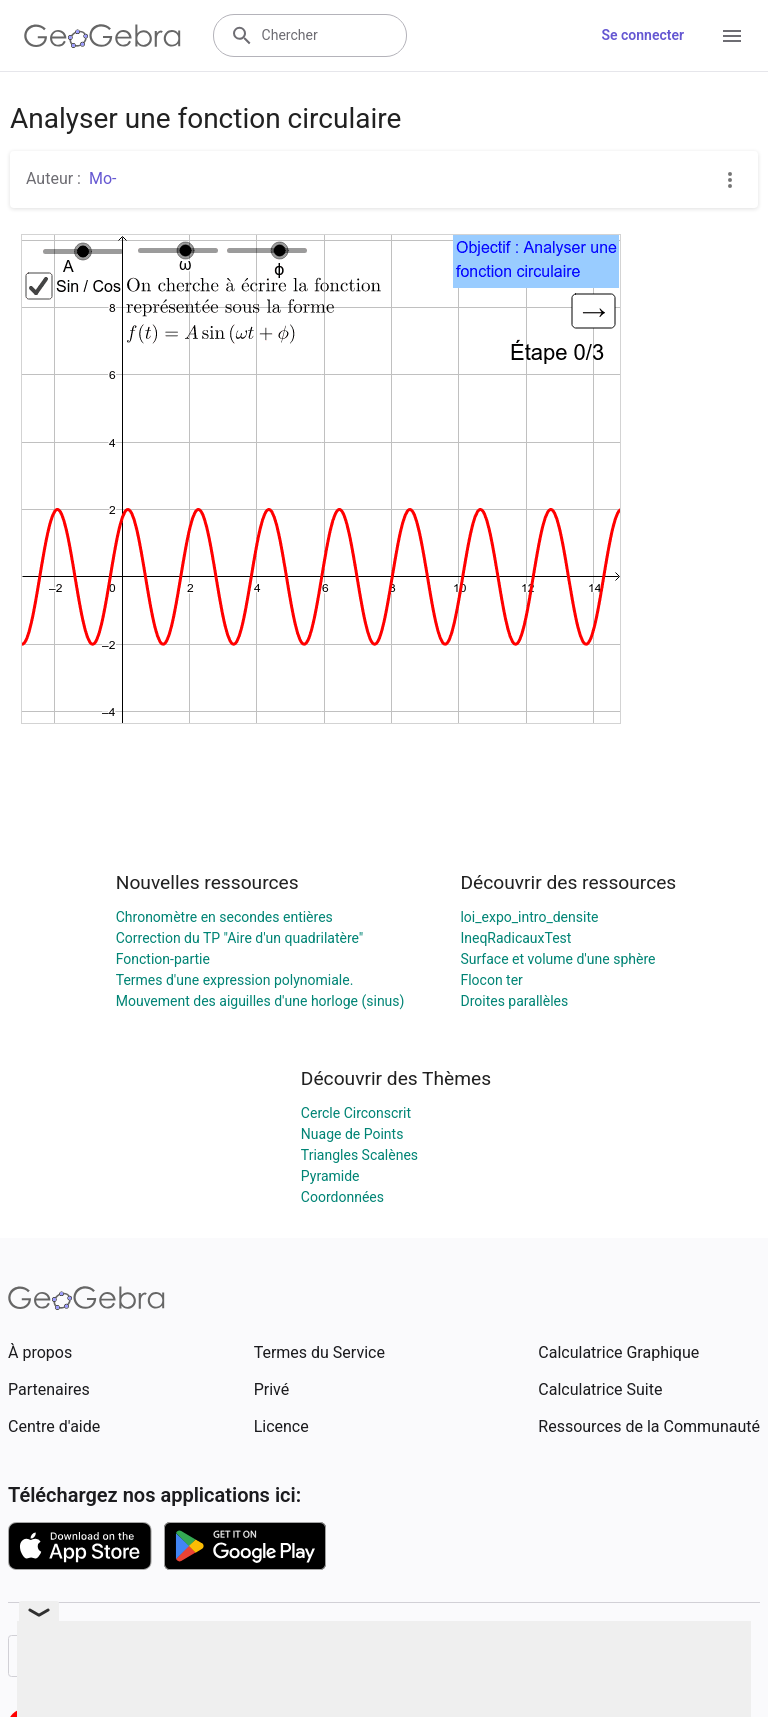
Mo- (103, 178)
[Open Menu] (732, 36)
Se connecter (642, 35)
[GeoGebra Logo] (102, 36)
